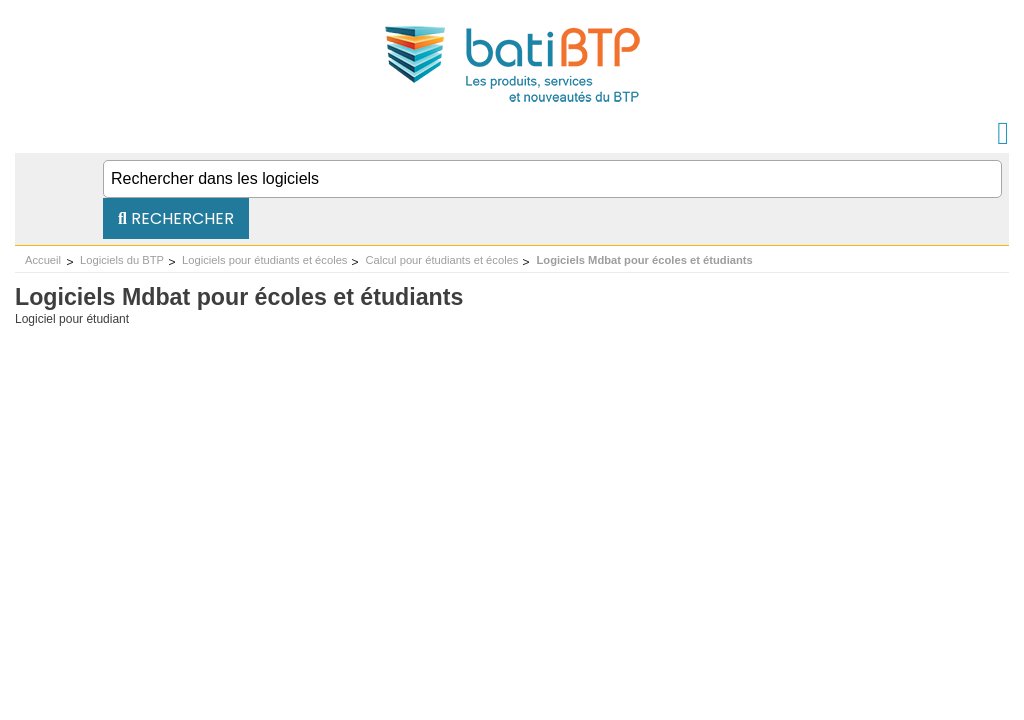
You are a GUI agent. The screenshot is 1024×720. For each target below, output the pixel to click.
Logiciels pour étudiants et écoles (264, 260)
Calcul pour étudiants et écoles (441, 260)
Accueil (43, 260)
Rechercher (176, 218)
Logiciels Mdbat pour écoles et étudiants (644, 260)
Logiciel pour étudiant (72, 319)
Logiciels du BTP (122, 260)
